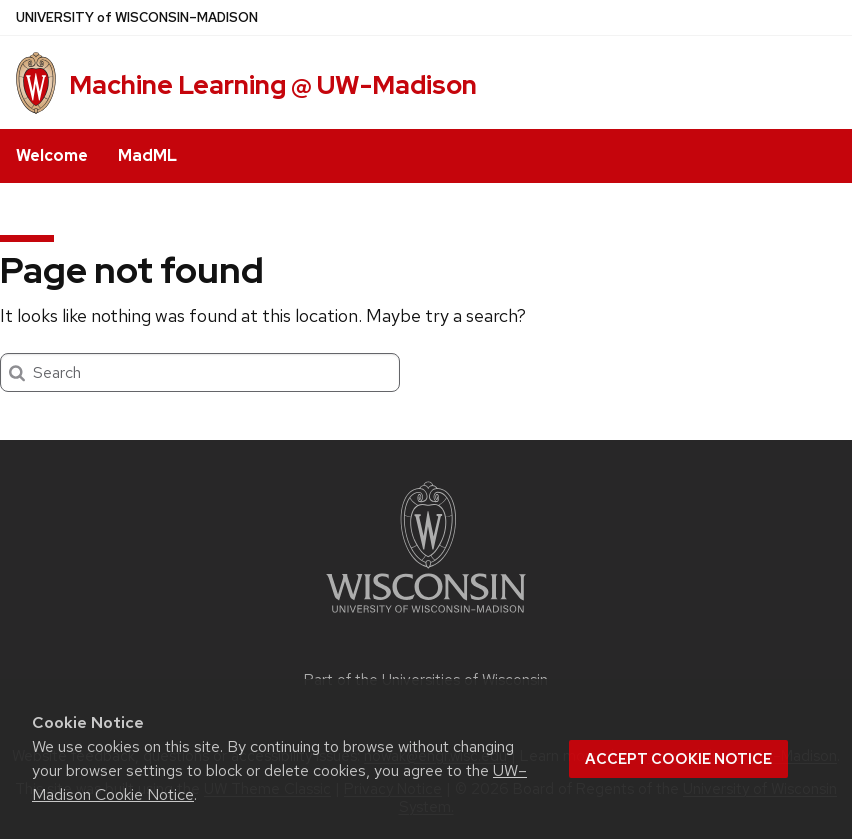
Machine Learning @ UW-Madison (273, 85)
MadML (147, 155)
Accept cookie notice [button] (678, 759)
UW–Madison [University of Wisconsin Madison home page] (137, 17)
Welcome (52, 155)
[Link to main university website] (426, 616)
